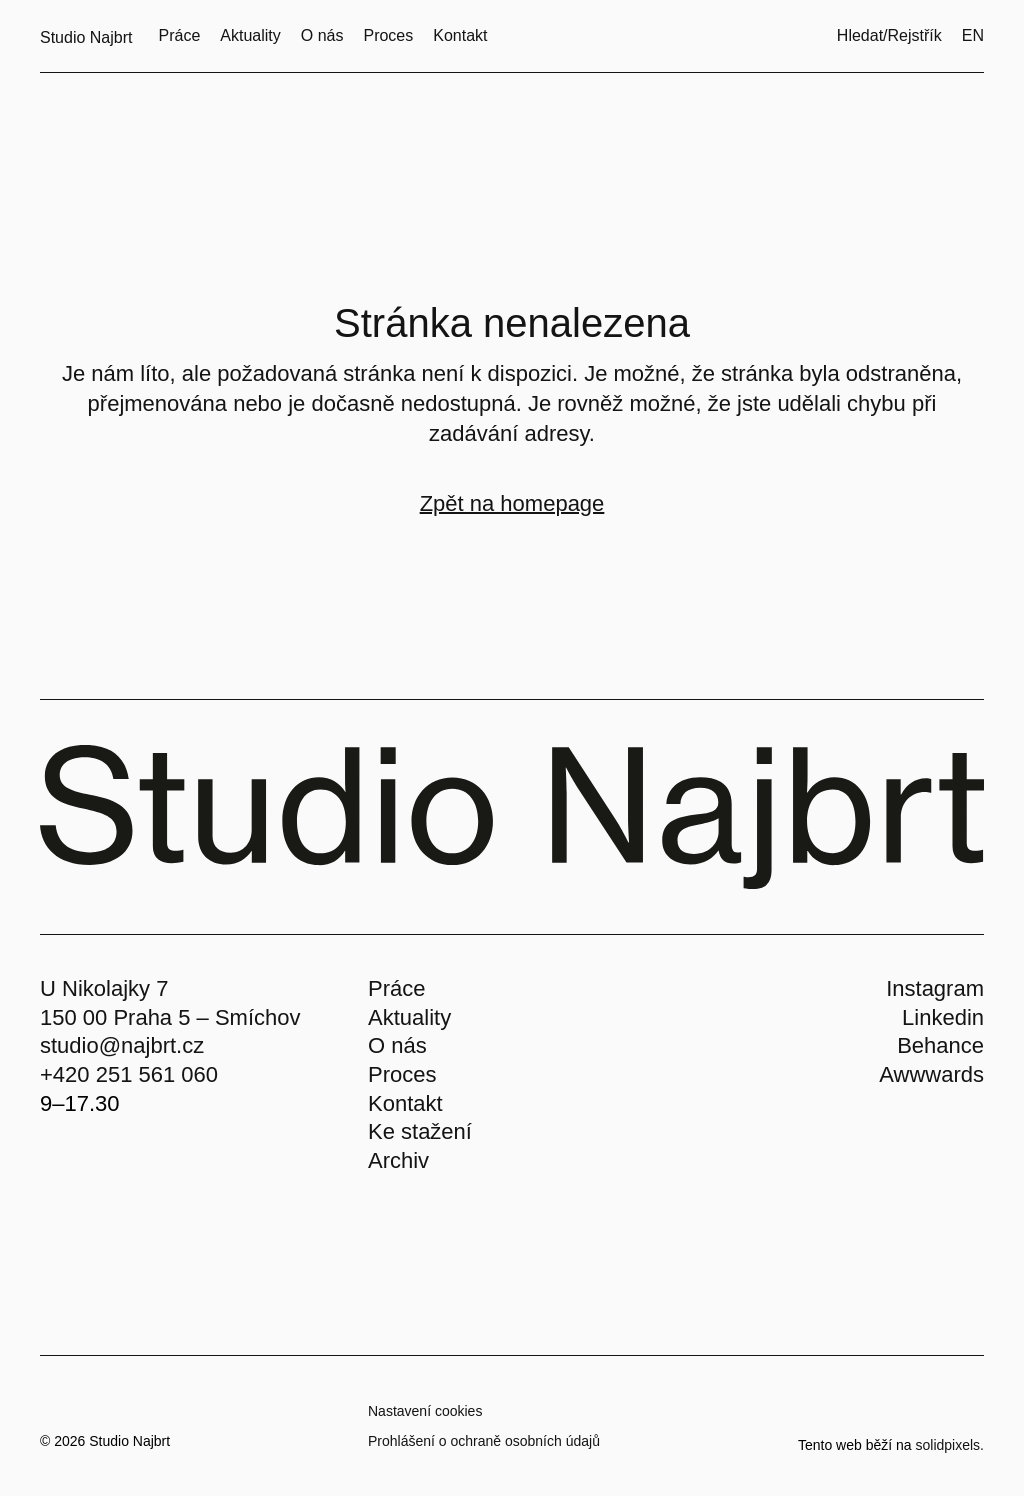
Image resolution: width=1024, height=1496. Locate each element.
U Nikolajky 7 (104, 988)
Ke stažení (420, 1131)
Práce (396, 988)
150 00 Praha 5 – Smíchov (170, 1017)
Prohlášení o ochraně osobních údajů (484, 1441)
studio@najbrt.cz (122, 1045)
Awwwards (931, 1074)
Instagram (935, 988)
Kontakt (405, 1103)
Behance (940, 1045)
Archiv (398, 1160)
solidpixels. (950, 1445)
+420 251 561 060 (129, 1074)
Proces (402, 1074)
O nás (397, 1045)
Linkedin (943, 1017)
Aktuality (409, 1017)
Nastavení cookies (425, 1411)
